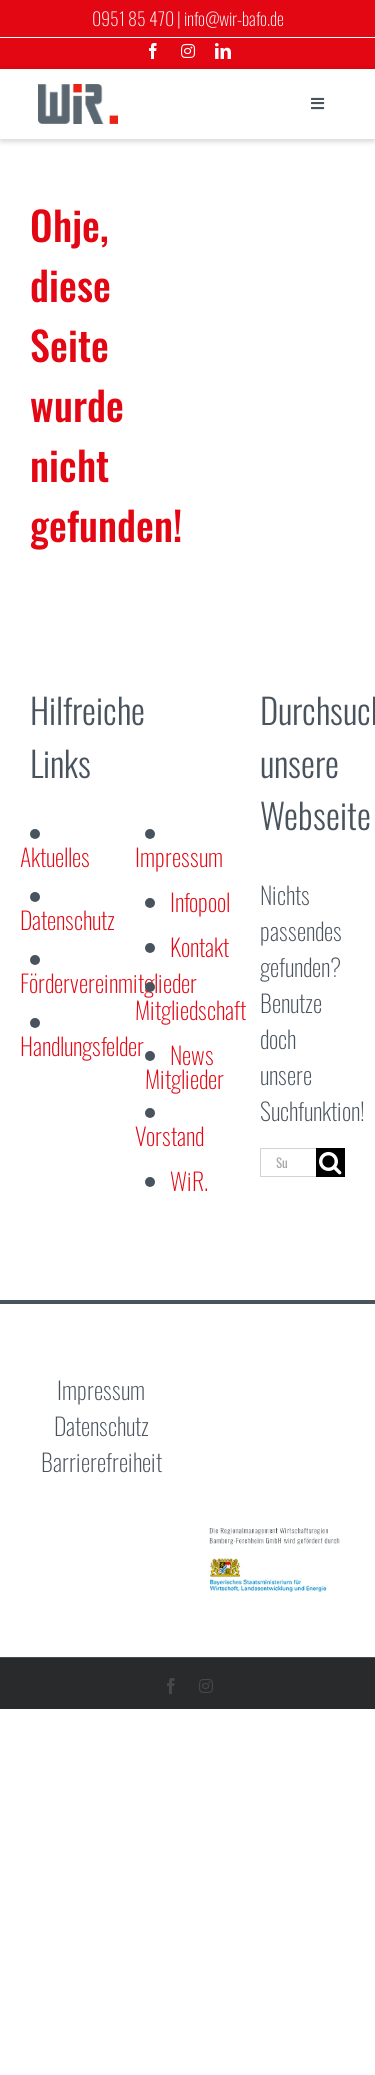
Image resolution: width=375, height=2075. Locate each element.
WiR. (189, 1180)
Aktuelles (55, 856)
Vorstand (169, 1135)
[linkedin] (223, 51)
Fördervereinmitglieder (108, 982)
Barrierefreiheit (101, 1461)
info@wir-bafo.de (234, 18)
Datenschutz (67, 919)
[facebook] (153, 51)
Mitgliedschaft (190, 1009)
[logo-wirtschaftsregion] (78, 96)
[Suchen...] (288, 1162)
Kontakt (199, 946)
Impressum (179, 856)
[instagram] (188, 51)
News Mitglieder (184, 1066)
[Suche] (330, 1162)
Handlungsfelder (82, 1045)
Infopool (200, 901)
